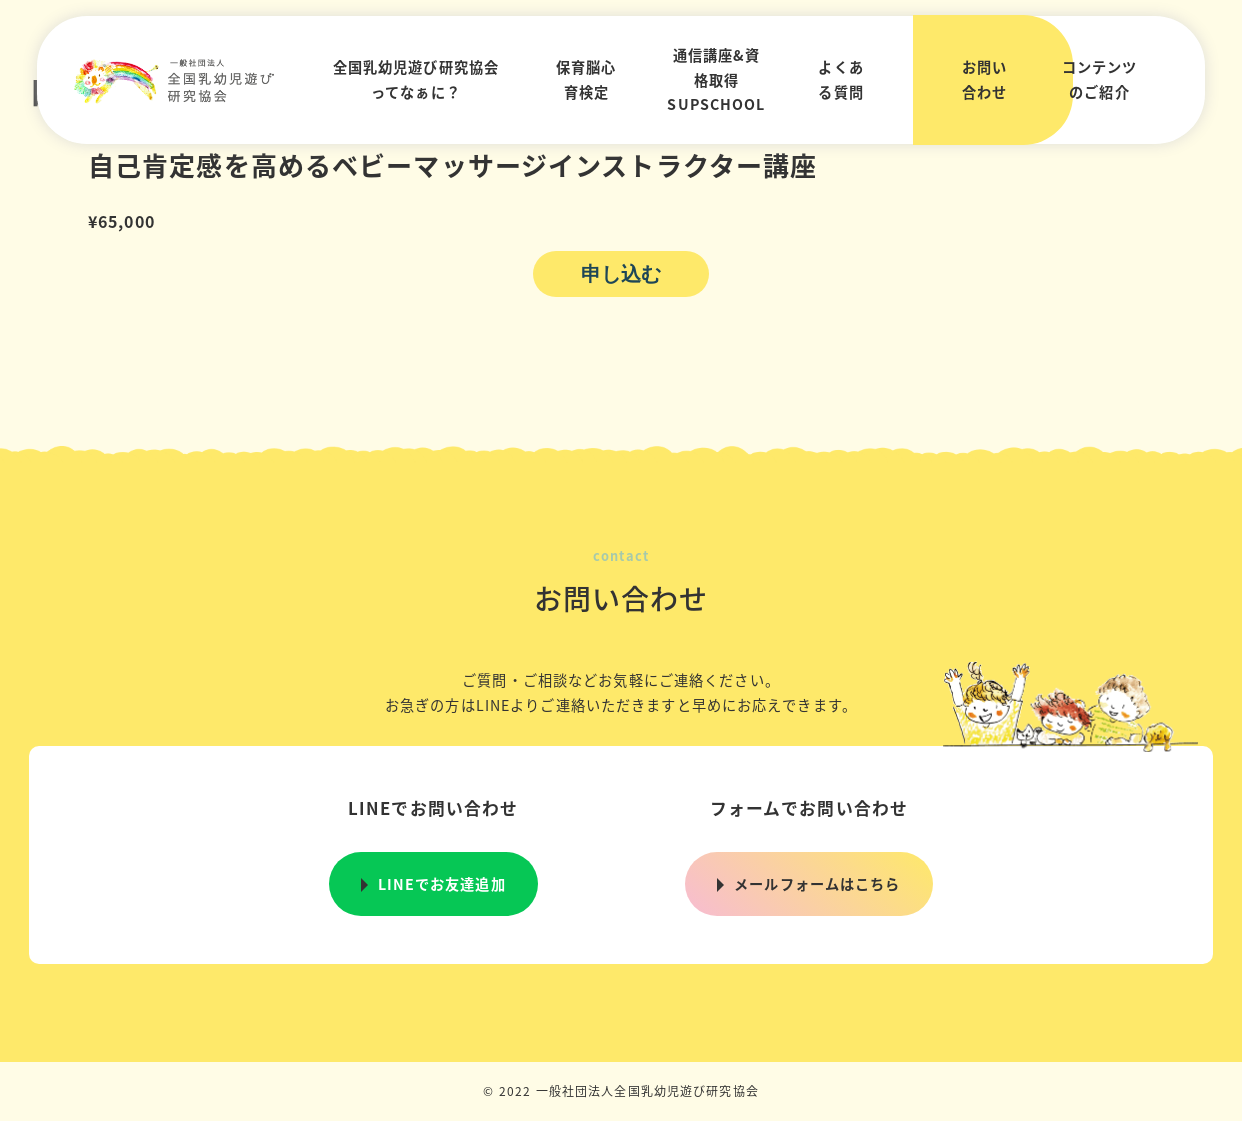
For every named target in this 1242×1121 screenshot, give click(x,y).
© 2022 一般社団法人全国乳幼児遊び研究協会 (621, 1090)
